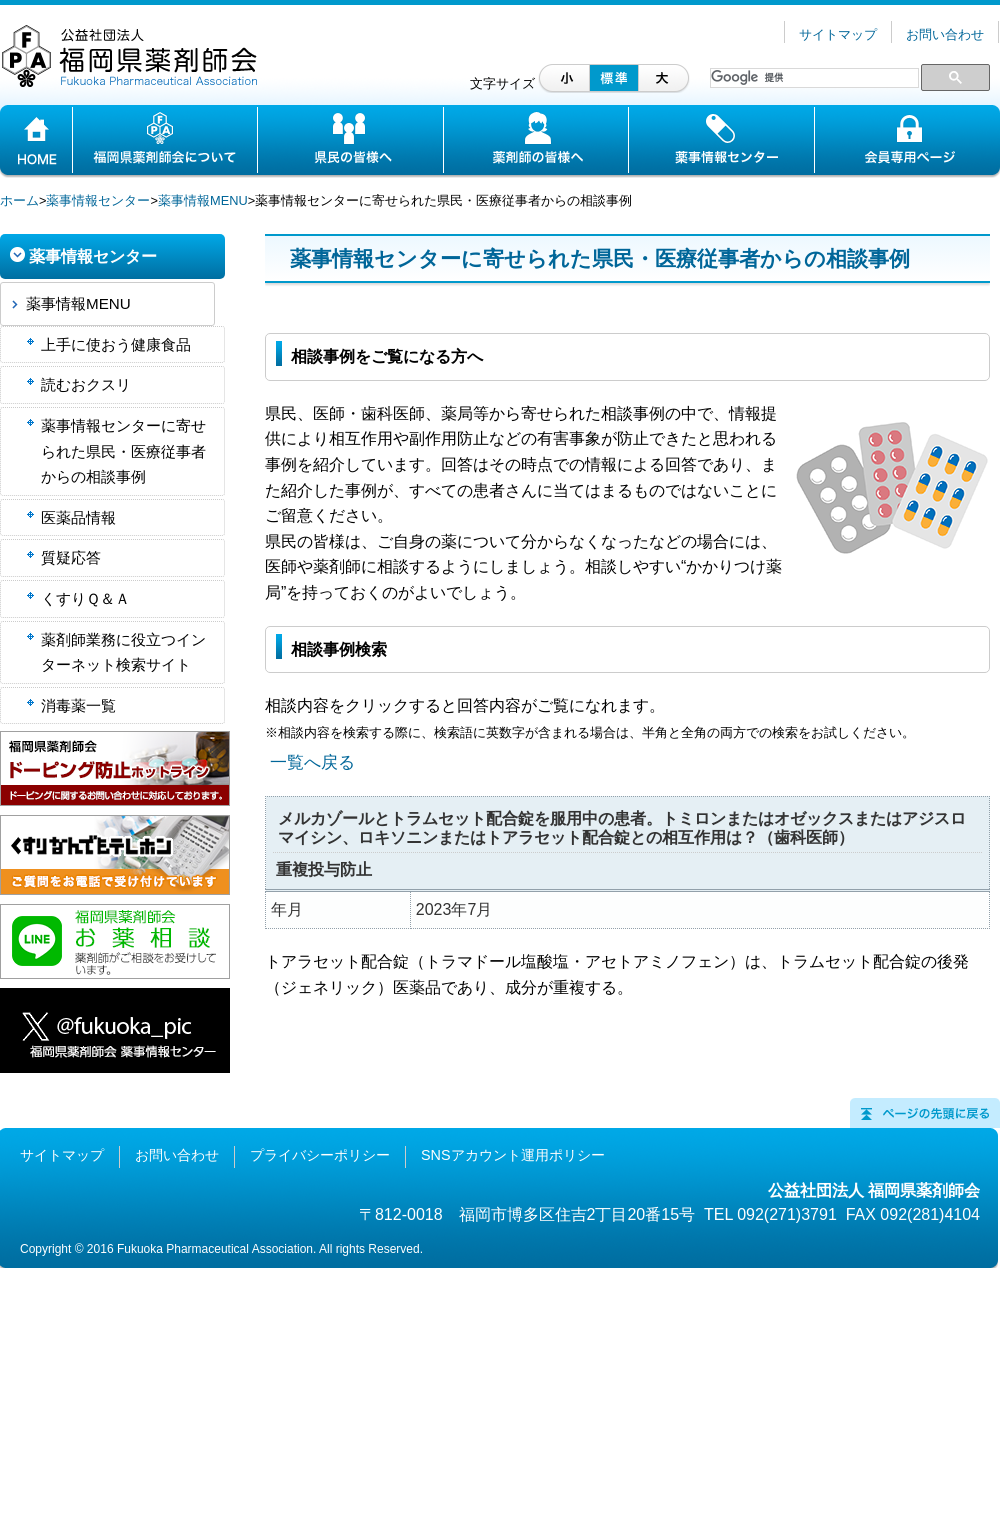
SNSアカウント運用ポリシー (513, 1155)
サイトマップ (838, 34)
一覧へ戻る (312, 762)
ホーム (19, 200)
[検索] (812, 78)
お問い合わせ (945, 34)
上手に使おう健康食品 (116, 344)
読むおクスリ (86, 384)
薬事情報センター (98, 200)
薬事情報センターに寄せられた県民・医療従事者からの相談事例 (123, 451)
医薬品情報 (78, 517)
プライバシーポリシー (320, 1155)
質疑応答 (71, 557)
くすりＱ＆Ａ (85, 598)
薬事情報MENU (203, 200)
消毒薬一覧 (78, 705)
